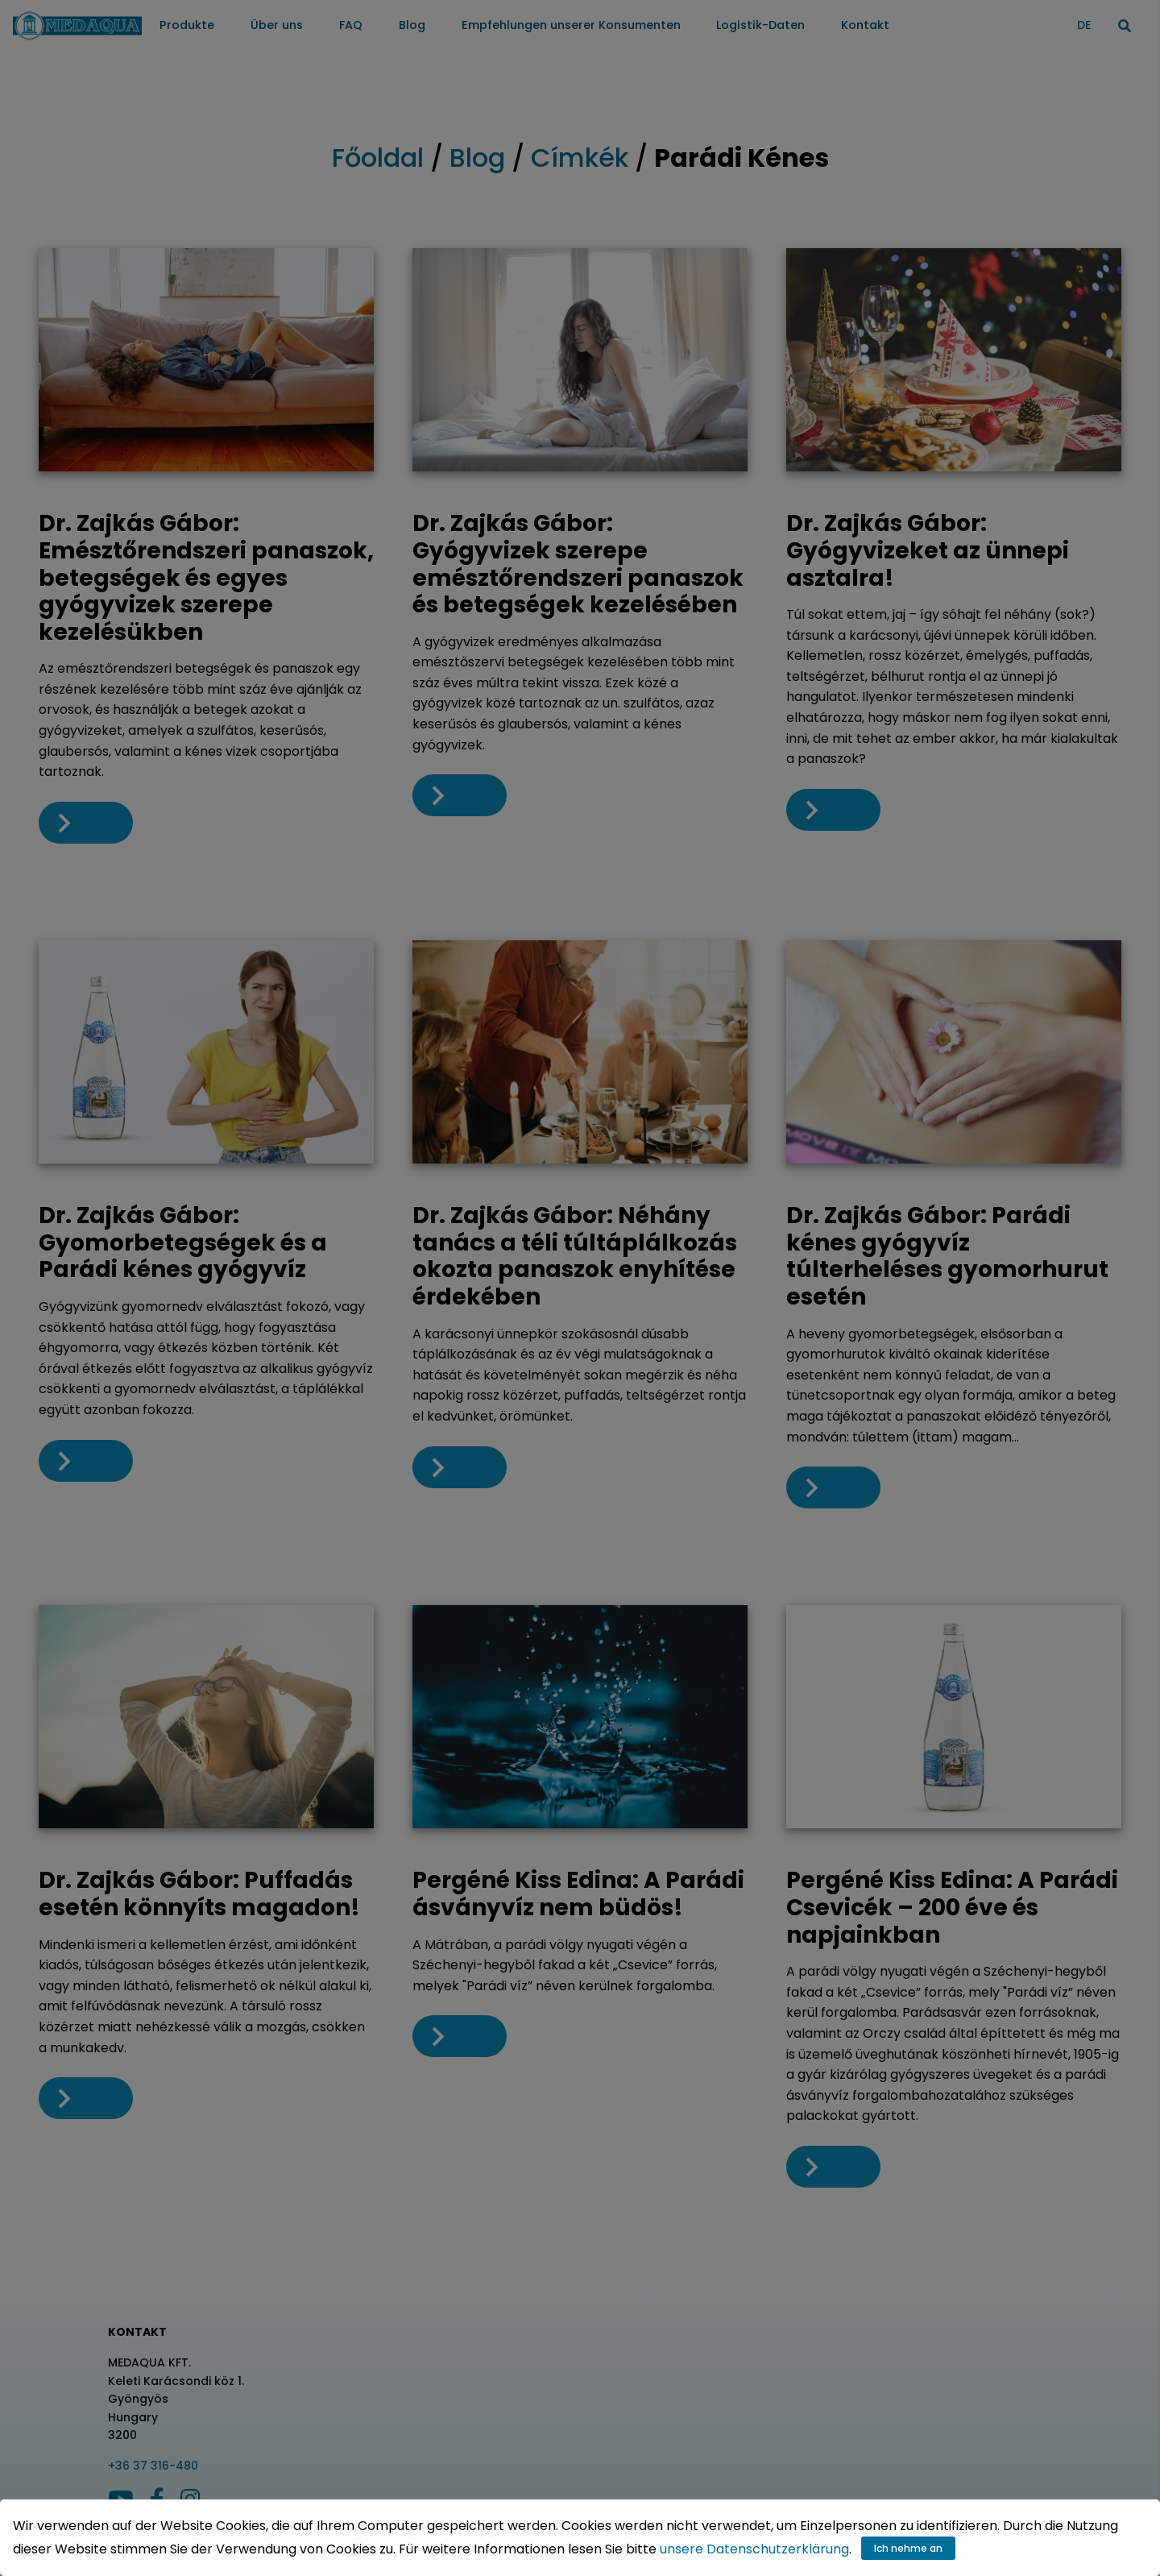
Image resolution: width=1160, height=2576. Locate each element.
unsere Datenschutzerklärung (754, 2549)
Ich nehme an (908, 2548)
